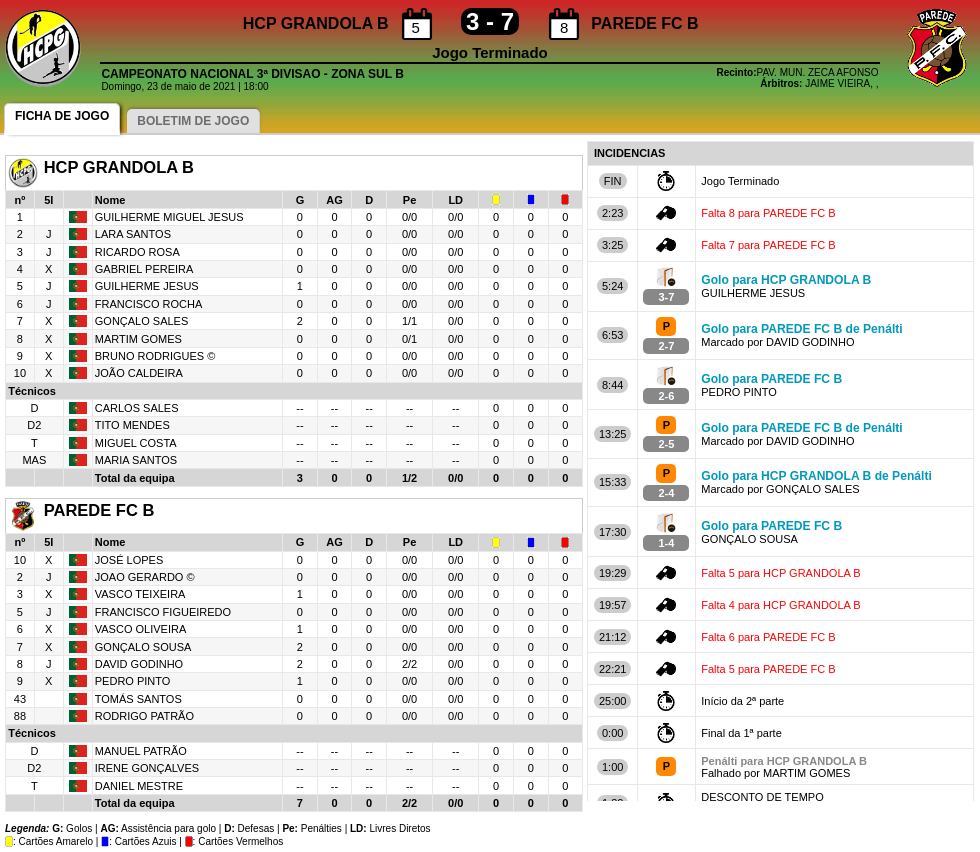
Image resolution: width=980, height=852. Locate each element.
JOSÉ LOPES (129, 560)
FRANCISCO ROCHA (149, 304)
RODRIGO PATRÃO (144, 716)
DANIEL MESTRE (139, 786)
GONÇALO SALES (142, 321)
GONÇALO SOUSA (143, 647)
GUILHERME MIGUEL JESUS (169, 217)
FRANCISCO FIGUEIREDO (163, 612)
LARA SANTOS (133, 234)
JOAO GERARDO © (145, 577)
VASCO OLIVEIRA (141, 629)
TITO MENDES (132, 425)
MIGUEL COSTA (136, 443)
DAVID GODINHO (139, 664)
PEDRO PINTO (133, 681)
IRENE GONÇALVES (147, 768)
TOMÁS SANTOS (138, 699)
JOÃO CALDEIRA (140, 373)
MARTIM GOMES (138, 339)
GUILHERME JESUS (147, 286)
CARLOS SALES (137, 408)
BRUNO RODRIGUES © (155, 356)
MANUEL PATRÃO (141, 751)
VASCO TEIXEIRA (140, 594)
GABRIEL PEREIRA (144, 269)
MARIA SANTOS (136, 460)
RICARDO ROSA (138, 252)
